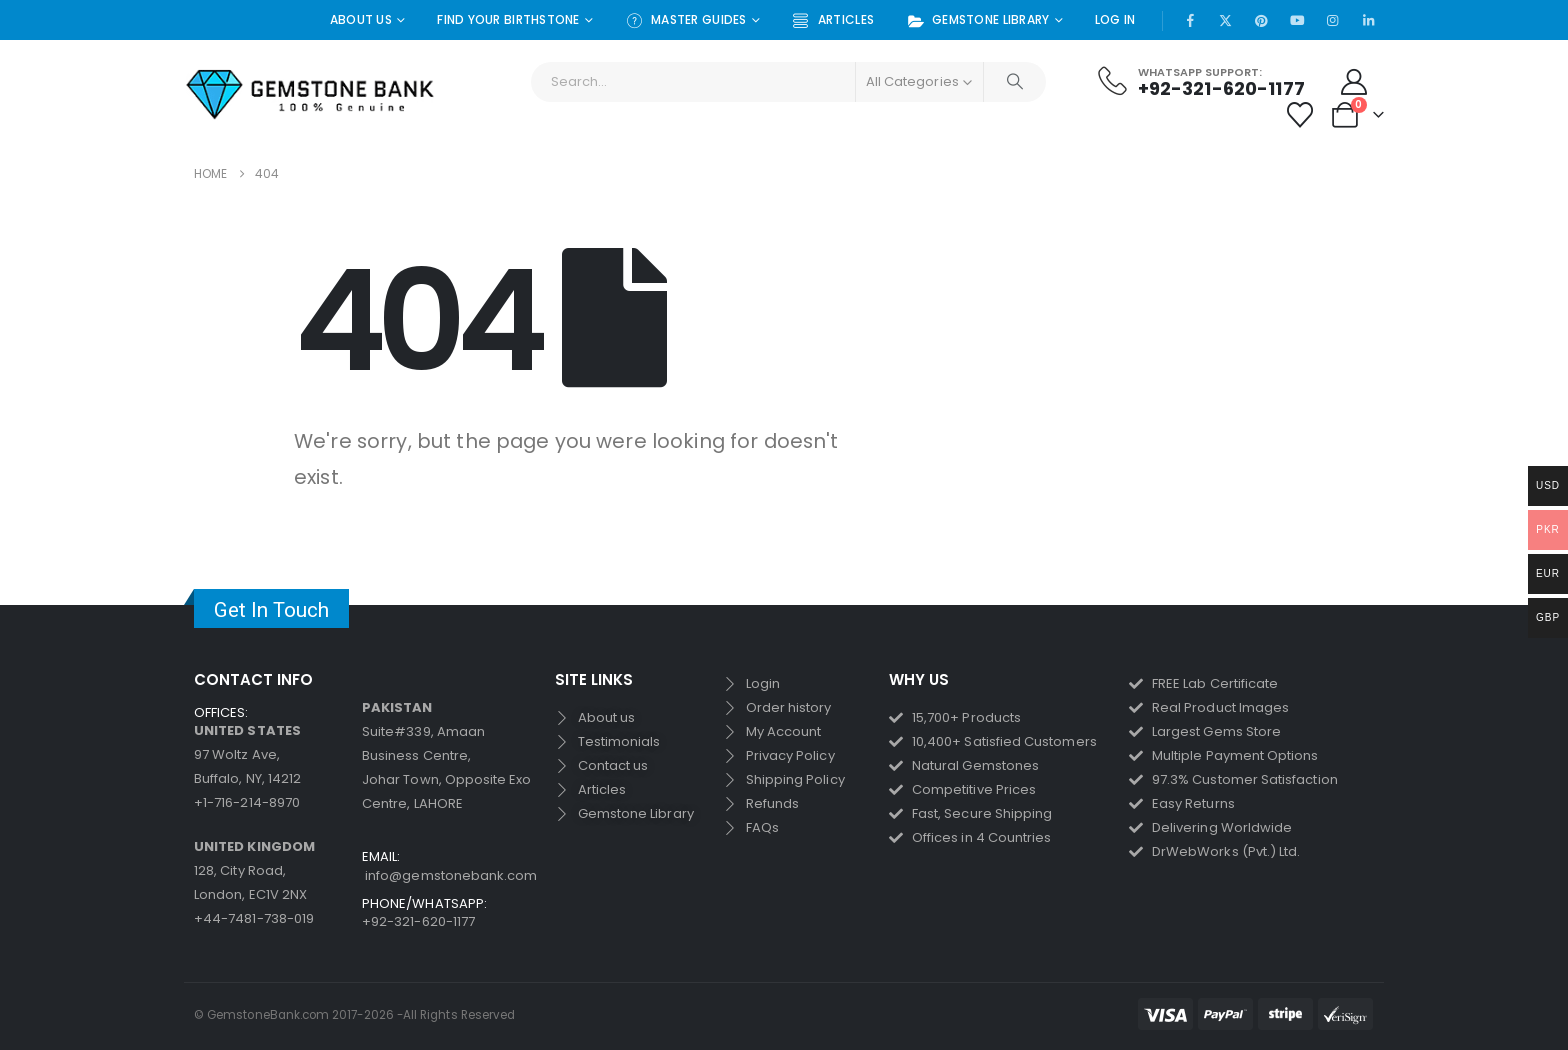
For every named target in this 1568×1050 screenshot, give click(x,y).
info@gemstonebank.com (451, 875)
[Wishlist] (1300, 115)
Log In (1115, 19)
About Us (361, 19)
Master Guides (686, 20)
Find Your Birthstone (508, 19)
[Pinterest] (1262, 20)
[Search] (1015, 82)
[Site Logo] (311, 95)
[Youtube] (1297, 20)
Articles (833, 20)
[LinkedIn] (1368, 20)
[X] (1226, 20)
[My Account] (1354, 82)
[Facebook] (1190, 20)
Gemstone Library (977, 20)
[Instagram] (1333, 20)
